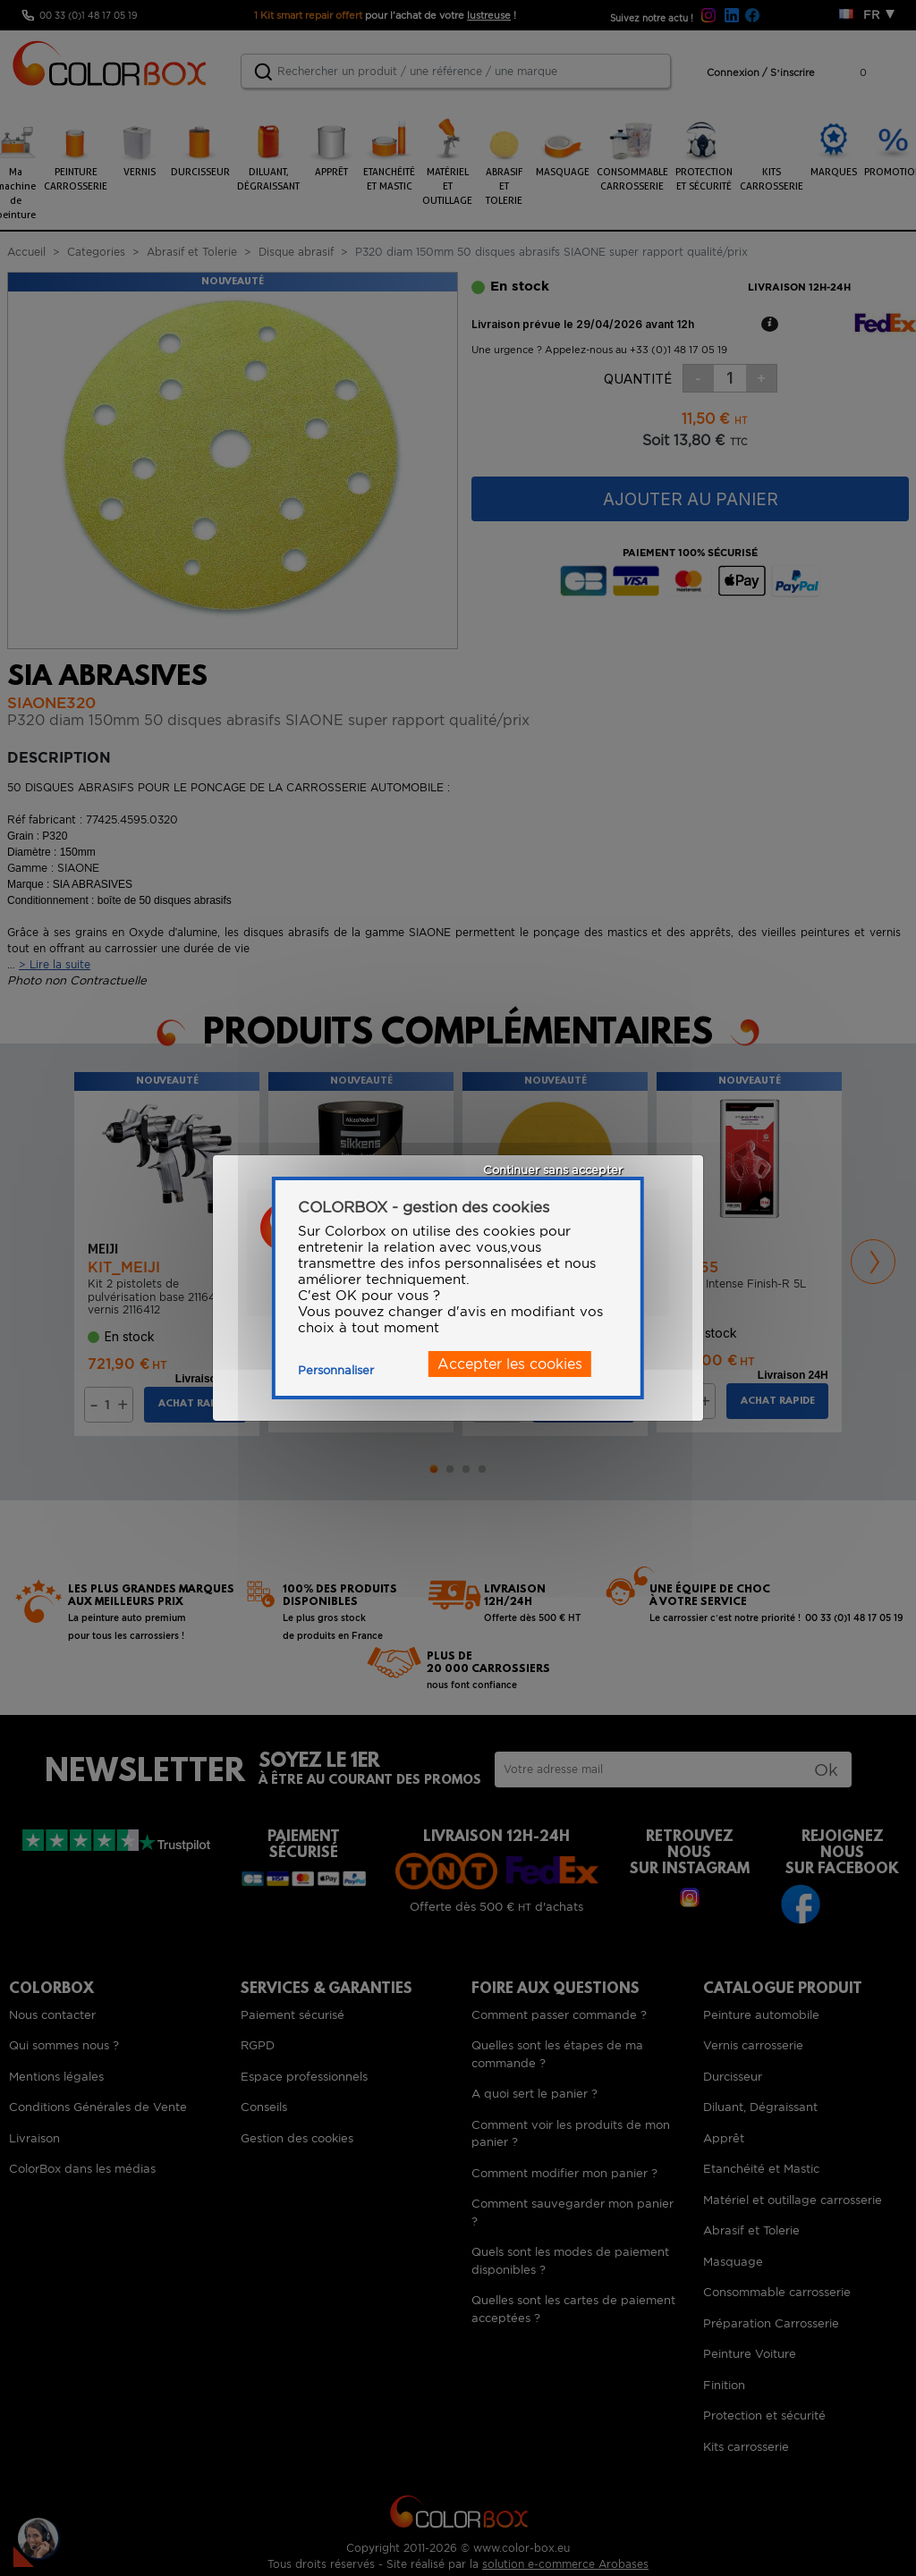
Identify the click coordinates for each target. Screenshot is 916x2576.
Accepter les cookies (509, 1364)
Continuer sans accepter (553, 1170)
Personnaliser (336, 1370)
